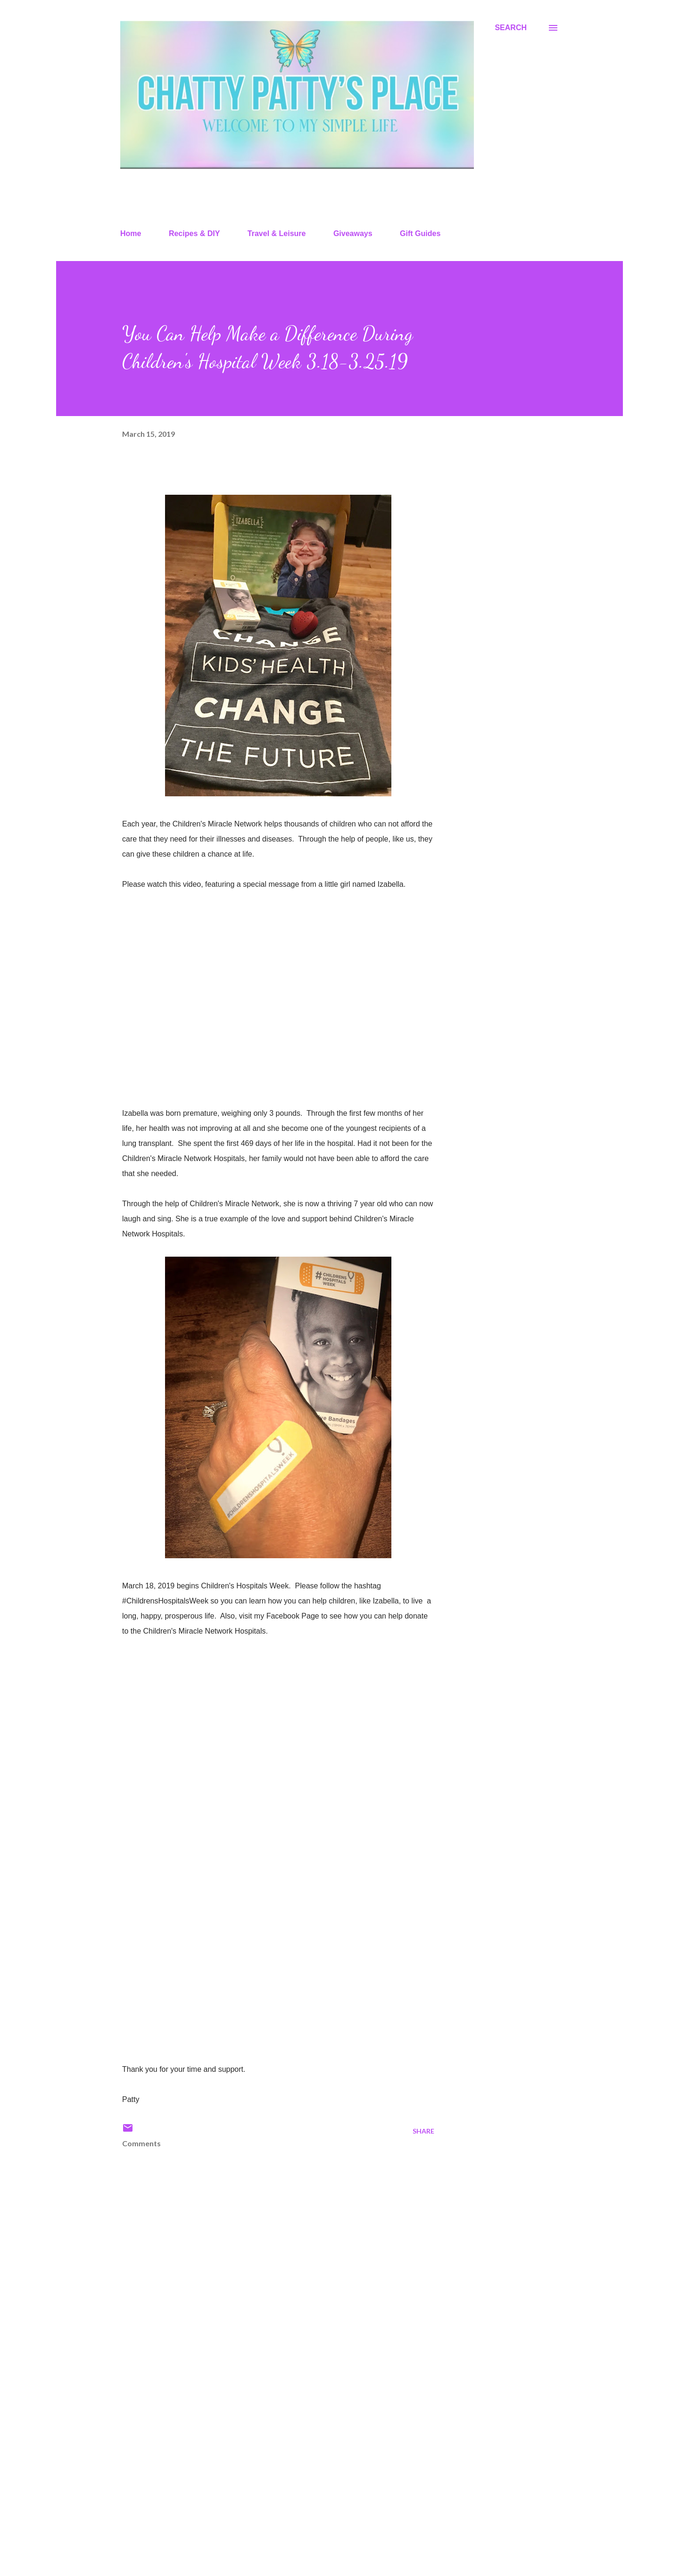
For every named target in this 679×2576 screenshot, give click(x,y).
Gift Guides (420, 233)
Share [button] (423, 2131)
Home (130, 233)
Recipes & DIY (194, 233)
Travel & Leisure (277, 233)
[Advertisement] (263, 2459)
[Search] (511, 28)
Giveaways (353, 233)
